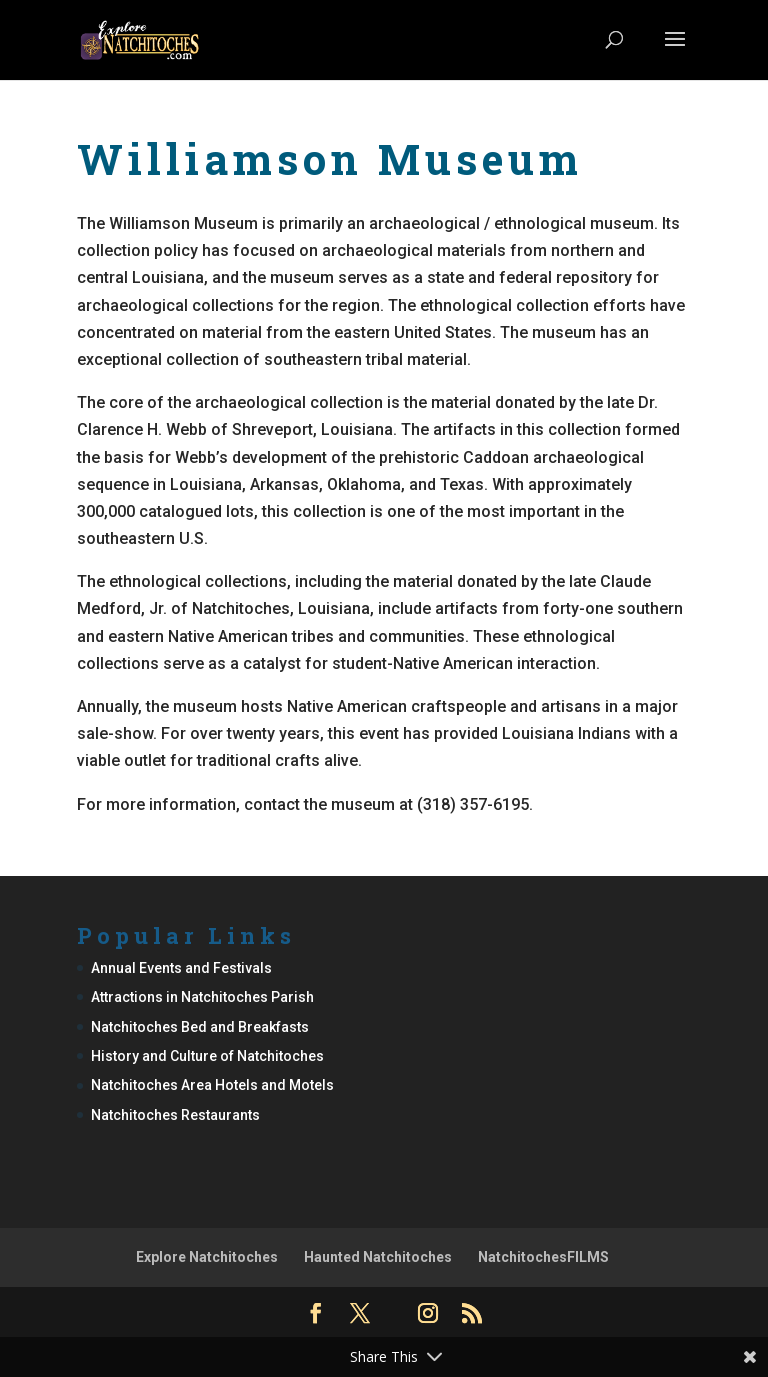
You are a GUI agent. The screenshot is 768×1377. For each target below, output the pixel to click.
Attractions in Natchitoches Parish (202, 997)
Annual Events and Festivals (181, 968)
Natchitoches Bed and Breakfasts (200, 1027)
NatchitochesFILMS (543, 1257)
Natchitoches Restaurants (175, 1115)
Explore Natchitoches (207, 1257)
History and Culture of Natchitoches (207, 1056)
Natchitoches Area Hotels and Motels (212, 1085)
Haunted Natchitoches (378, 1257)
